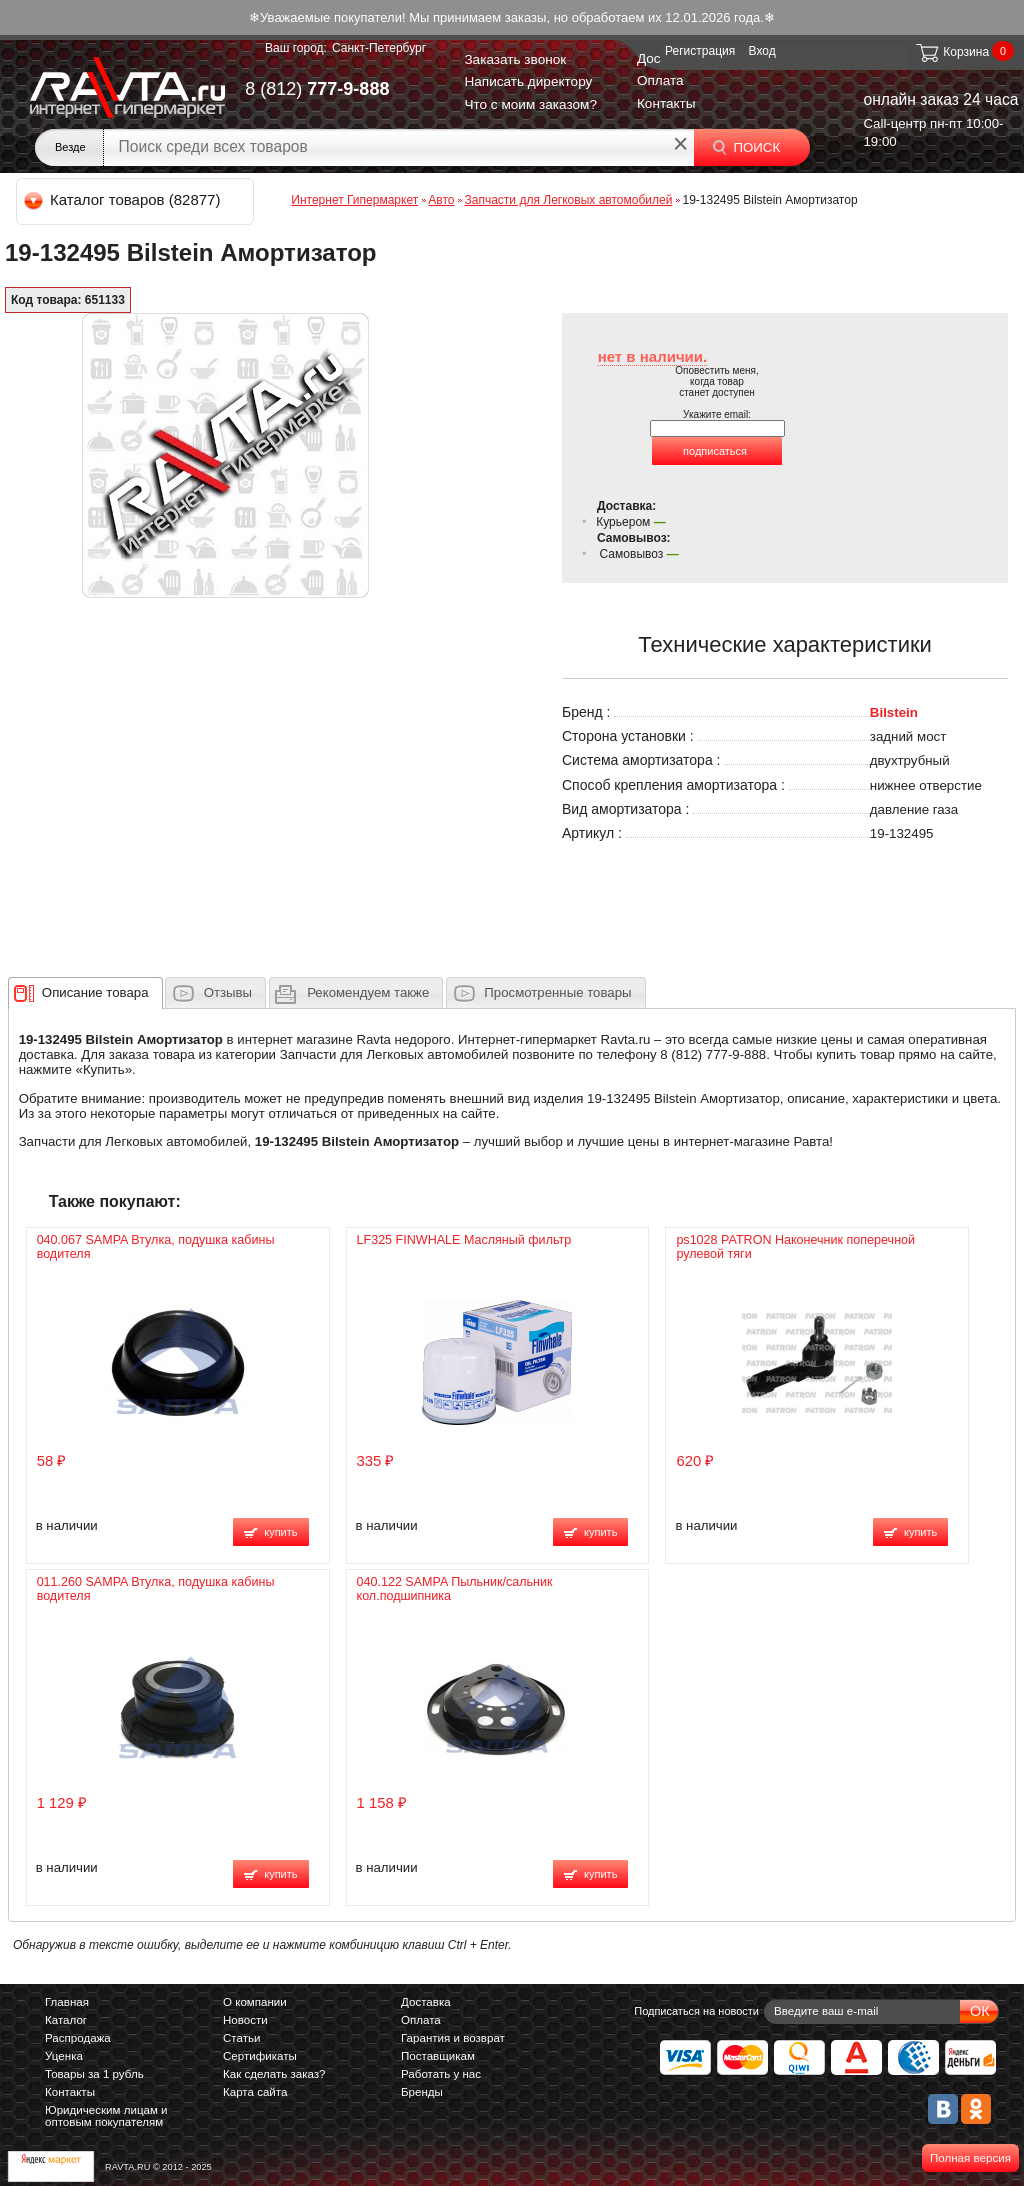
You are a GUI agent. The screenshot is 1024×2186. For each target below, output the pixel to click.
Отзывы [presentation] (228, 992)
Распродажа (78, 2038)
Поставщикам (438, 2056)
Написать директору (528, 81)
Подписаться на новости (696, 2011)
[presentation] (95, 993)
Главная (67, 2002)
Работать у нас (441, 2074)
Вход (762, 51)
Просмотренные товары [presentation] (557, 992)
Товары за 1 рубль (94, 2074)
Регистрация (700, 51)
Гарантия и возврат (453, 2038)
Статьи (241, 2038)
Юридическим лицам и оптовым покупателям (106, 2116)
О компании (255, 2002)
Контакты (666, 103)
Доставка (426, 2002)
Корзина (951, 52)
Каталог (66, 2020)
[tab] (85, 993)
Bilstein (894, 712)
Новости (245, 2020)
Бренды (422, 2092)
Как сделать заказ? (274, 2074)
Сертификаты (260, 2056)
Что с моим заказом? (530, 104)
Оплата (660, 80)
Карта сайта (255, 2092)
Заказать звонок (515, 59)
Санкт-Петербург (379, 48)
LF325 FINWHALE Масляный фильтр (464, 1240)
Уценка (64, 2056)
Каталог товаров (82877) (123, 199)
